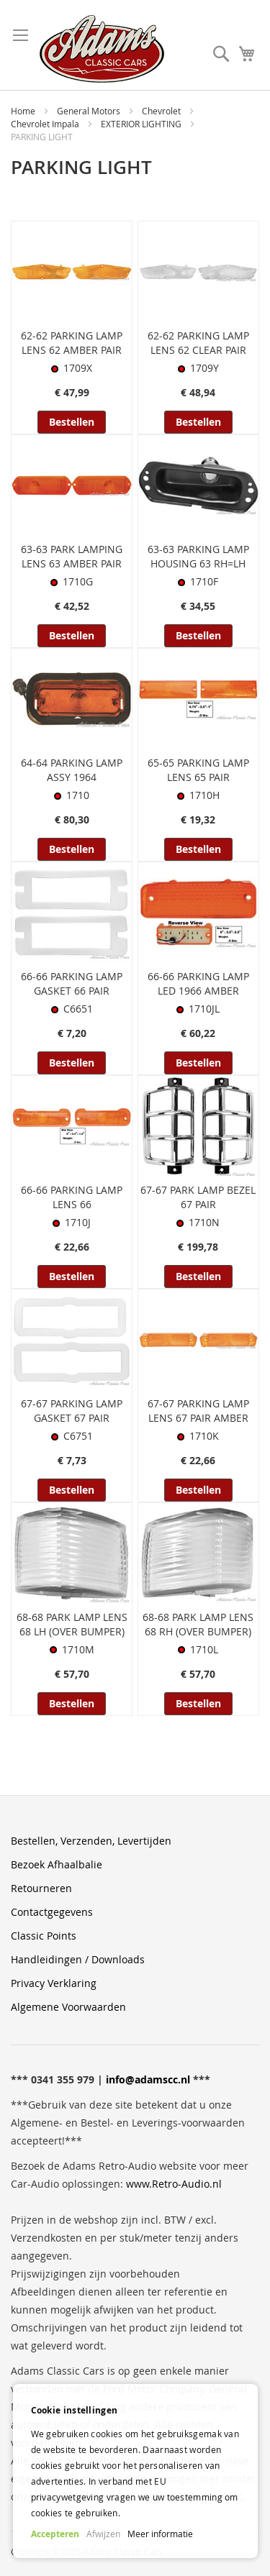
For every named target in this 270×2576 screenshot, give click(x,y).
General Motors (89, 111)
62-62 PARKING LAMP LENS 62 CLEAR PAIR (198, 343)
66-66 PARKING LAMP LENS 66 (71, 1197)
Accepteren (55, 2534)
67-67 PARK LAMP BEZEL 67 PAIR (198, 1197)
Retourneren (41, 1888)
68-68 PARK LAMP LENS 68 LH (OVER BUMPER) (72, 1624)
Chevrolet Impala (46, 123)
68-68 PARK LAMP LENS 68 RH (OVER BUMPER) (198, 1624)
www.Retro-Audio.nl (174, 2184)
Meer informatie (160, 2533)
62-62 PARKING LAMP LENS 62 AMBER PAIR (71, 343)
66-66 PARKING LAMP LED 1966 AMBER (198, 983)
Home (24, 111)
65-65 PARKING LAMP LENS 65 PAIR (198, 770)
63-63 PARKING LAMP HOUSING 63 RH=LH (198, 556)
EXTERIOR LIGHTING (142, 123)
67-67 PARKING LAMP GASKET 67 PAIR (71, 1411)
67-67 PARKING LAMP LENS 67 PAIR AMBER (198, 1411)
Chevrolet (162, 111)
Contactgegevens (52, 1912)
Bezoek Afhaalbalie (56, 1864)
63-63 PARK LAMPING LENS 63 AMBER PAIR (71, 556)
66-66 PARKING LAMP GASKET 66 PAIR (71, 983)
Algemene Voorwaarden (68, 2007)
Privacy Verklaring (53, 1983)
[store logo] (102, 49)
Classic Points (43, 1935)
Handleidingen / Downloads (78, 1959)
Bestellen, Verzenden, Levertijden (91, 1840)
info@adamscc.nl (148, 2079)
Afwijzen (103, 2533)
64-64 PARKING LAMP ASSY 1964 (71, 770)
